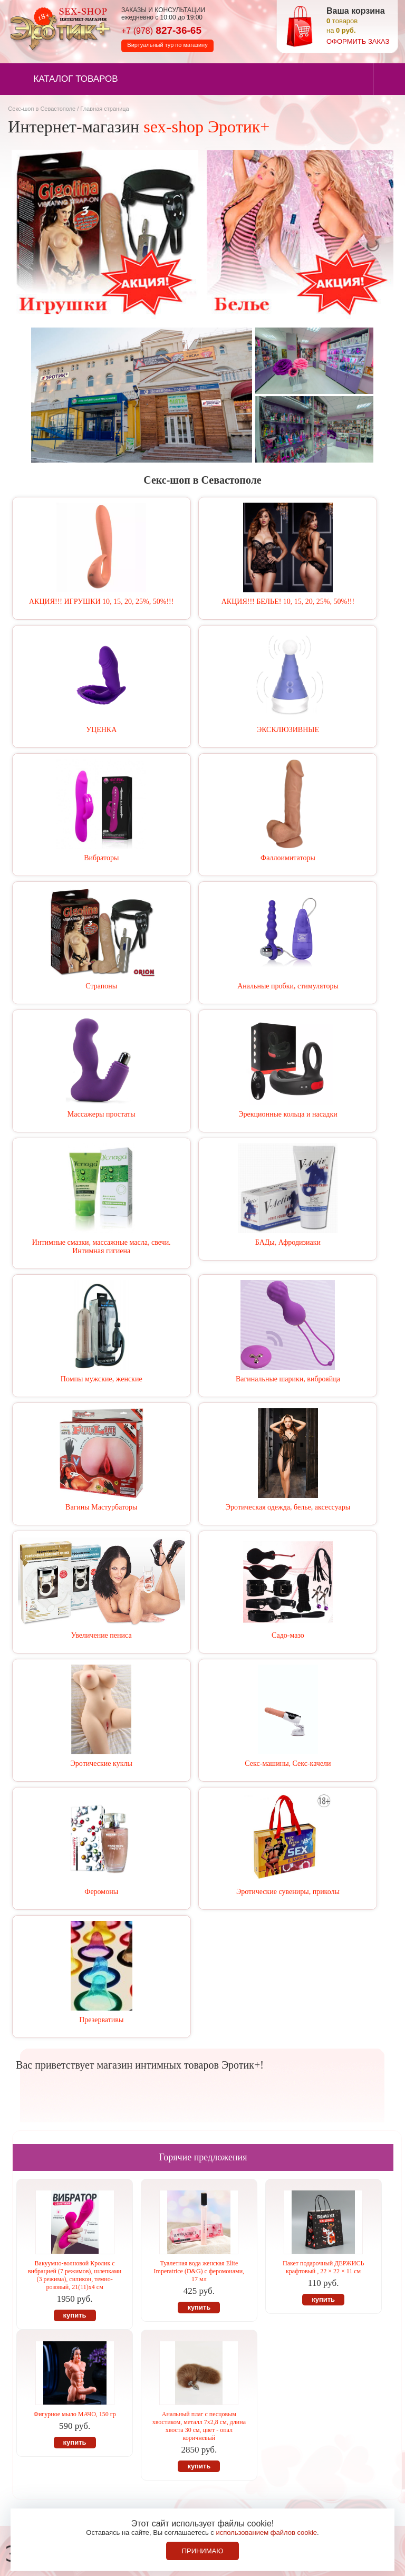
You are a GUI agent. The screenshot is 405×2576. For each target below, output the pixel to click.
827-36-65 (161, 30)
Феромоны (101, 1892)
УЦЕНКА (101, 730)
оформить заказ (357, 41)
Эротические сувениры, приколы (288, 1892)
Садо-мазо (288, 1635)
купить (74, 2315)
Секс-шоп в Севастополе (41, 108)
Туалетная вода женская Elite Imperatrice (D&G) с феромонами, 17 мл (199, 2271)
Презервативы (101, 2020)
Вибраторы (101, 858)
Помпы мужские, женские (101, 1379)
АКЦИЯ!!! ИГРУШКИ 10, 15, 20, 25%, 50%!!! (101, 601)
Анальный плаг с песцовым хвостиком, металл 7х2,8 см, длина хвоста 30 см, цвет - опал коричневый (199, 2426)
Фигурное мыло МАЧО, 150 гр (74, 2414)
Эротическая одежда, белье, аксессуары (288, 1507)
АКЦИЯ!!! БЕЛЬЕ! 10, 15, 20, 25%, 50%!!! (287, 601)
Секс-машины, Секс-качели (288, 1763)
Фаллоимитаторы (288, 858)
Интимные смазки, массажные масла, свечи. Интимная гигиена (101, 1246)
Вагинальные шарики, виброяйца (288, 1379)
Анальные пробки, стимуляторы (288, 986)
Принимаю (203, 2551)
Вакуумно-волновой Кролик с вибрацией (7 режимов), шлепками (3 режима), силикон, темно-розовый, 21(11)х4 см (74, 2275)
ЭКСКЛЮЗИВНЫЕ (288, 730)
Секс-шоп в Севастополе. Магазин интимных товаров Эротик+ (58, 28)
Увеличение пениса (101, 1635)
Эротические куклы (101, 1763)
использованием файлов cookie (266, 2532)
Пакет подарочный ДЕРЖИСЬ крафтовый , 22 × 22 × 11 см (323, 2267)
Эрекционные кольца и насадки (288, 1114)
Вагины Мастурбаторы (101, 1507)
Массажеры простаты (102, 1114)
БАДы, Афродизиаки (288, 1242)
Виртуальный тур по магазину (167, 45)
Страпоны (101, 986)
